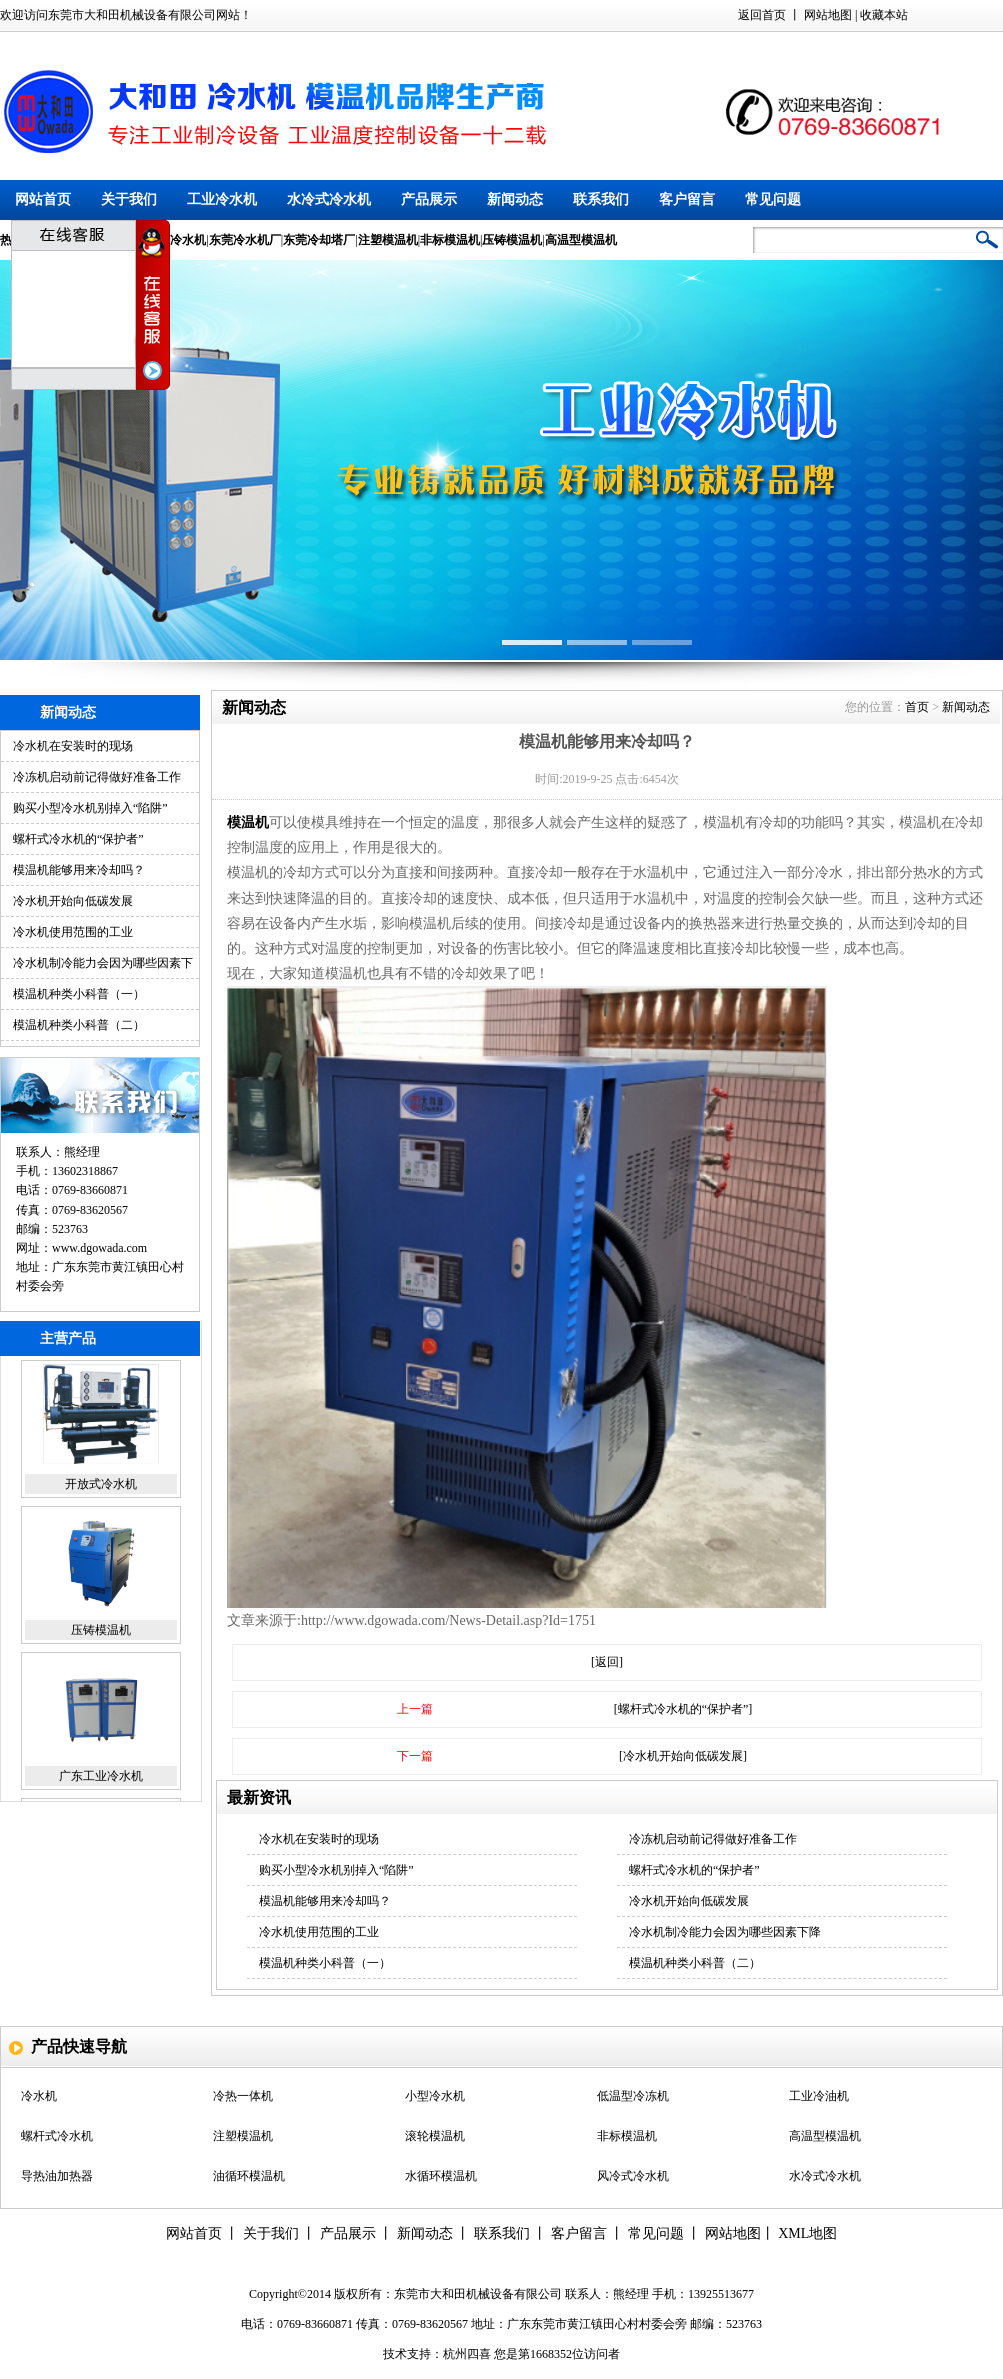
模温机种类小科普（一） (79, 994)
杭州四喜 (467, 2354)
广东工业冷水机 (101, 1780)
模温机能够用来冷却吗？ (79, 870)
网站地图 (828, 15)
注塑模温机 (243, 2138)
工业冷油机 (819, 2098)
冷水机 (39, 2098)
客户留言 (687, 199)
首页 (917, 707)
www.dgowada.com (99, 1248)
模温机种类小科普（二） (79, 1025)
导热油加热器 (57, 2178)
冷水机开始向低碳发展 (73, 901)
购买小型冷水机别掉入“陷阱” (90, 808)
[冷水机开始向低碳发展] (683, 1756)
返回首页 (762, 15)
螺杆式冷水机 (57, 2138)
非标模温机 (627, 2138)
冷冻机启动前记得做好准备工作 (97, 777)
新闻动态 (515, 199)
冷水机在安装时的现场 (73, 746)
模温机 (248, 822)
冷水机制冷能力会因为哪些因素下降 (725, 1932)
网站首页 (43, 199)
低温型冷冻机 (633, 2098)
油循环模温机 (249, 2178)
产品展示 (429, 199)
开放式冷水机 (101, 1488)
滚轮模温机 (435, 2138)
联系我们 (601, 199)
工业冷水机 (222, 199)
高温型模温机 (825, 2138)
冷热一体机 (243, 2098)
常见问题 (773, 199)
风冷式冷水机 (633, 2178)
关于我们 (129, 199)
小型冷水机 (435, 2098)
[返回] (607, 1662)
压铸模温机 (101, 1634)
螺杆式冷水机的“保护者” (78, 839)
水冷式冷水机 (329, 199)
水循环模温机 (441, 2178)
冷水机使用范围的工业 (73, 932)
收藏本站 (884, 15)
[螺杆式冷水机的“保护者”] (683, 1709)
